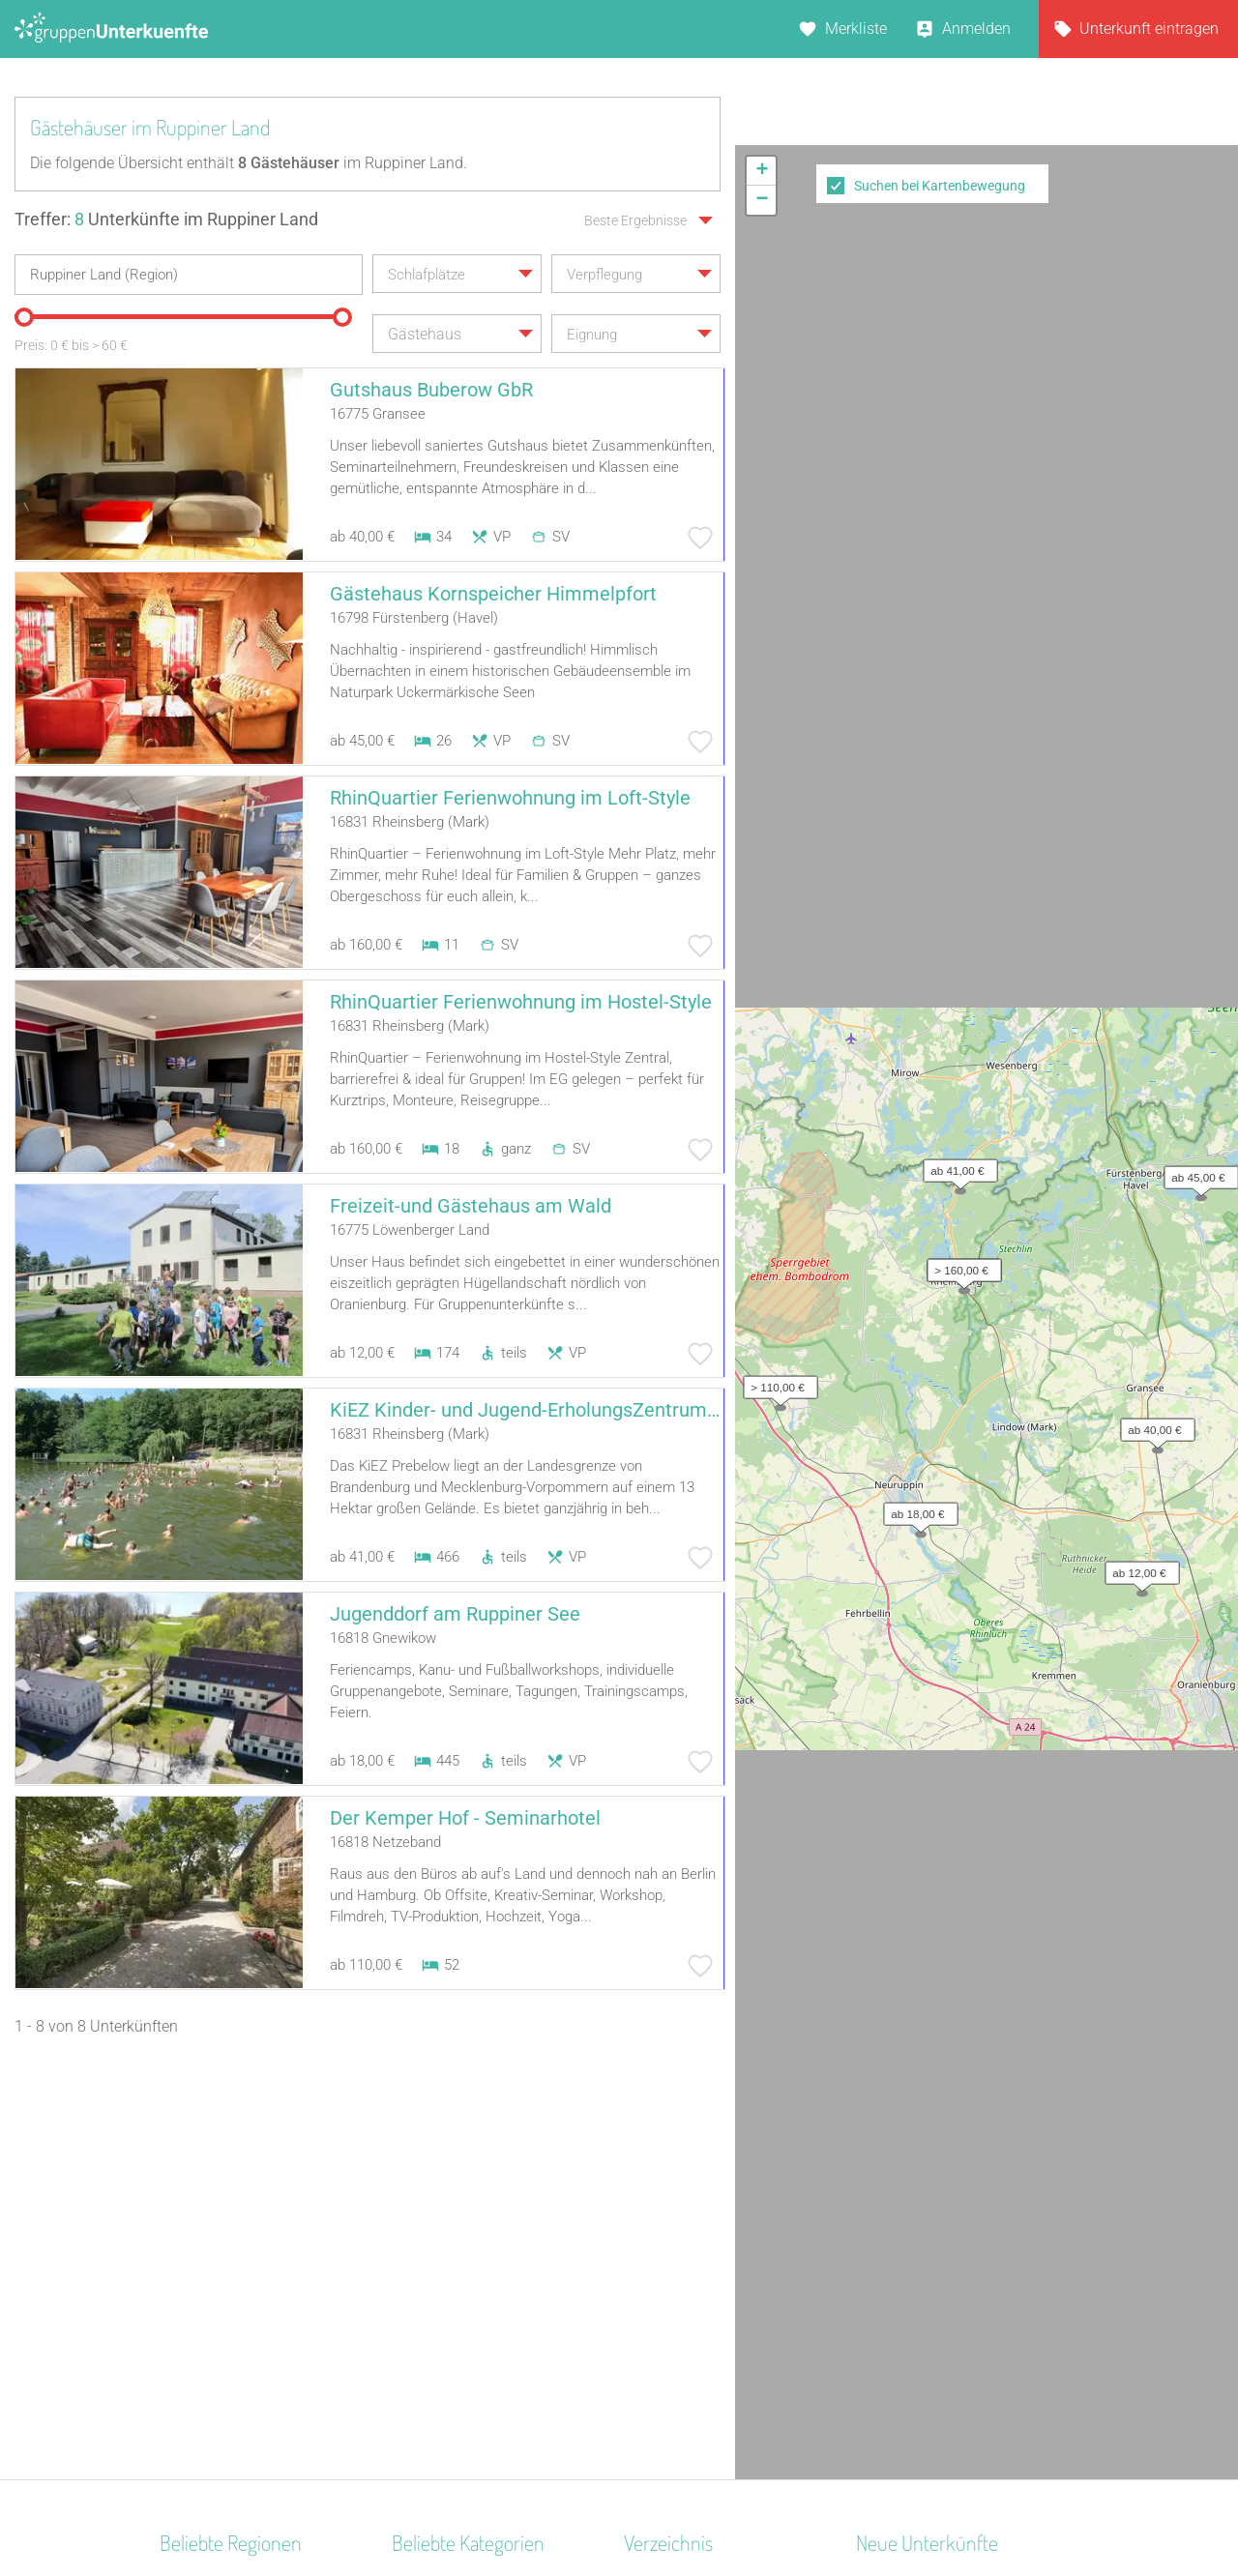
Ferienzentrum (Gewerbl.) (477, 2387)
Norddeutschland (218, 2236)
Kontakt (462, 2510)
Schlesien (192, 2311)
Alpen (179, 2211)
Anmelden (976, 28)
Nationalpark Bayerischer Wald (264, 2336)
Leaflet (1061, 736)
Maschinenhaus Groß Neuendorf (966, 2261)
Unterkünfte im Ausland (704, 2311)
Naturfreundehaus (453, 2336)
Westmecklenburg (220, 2186)
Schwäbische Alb (218, 2286)
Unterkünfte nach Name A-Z (718, 2286)
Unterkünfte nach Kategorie (717, 2236)
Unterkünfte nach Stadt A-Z (716, 2261)
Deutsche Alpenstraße (234, 2362)
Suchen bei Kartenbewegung (939, 185)
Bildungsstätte (441, 2412)
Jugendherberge (447, 2286)
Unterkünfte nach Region (708, 2186)
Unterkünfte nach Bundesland (725, 2211)
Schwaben (195, 2387)
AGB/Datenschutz (566, 2510)
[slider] (24, 317)
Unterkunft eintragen (1149, 28)
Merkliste (856, 28)
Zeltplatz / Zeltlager (458, 2261)
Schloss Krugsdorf (918, 2236)
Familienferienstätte (459, 2211)
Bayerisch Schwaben (230, 2261)
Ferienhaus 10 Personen (474, 2236)
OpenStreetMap (1192, 736)
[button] (1153, 485)
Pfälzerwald (200, 2412)
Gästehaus (428, 2362)
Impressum (682, 2510)
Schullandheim (442, 2186)
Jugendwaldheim (451, 2311)
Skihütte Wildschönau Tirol (947, 2186)
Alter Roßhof (898, 2211)
